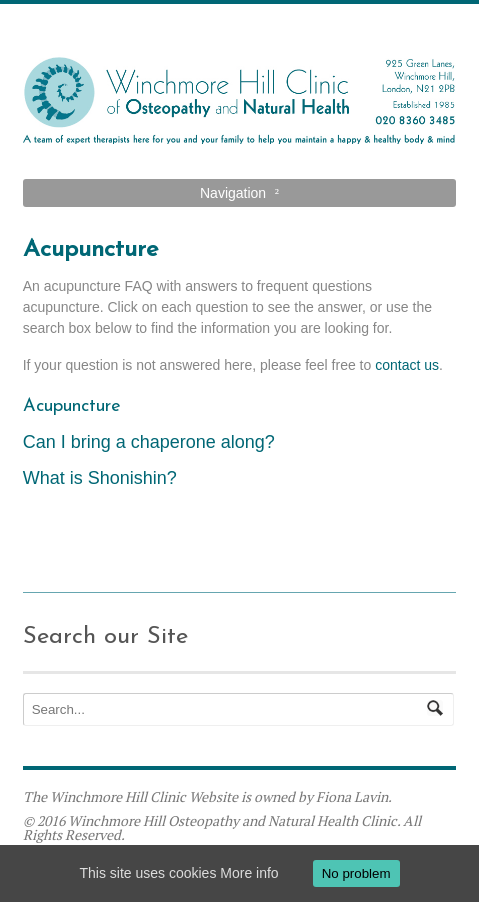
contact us (407, 365)
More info (249, 873)
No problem (356, 873)
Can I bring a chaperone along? (149, 442)
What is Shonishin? (100, 478)
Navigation (233, 193)
